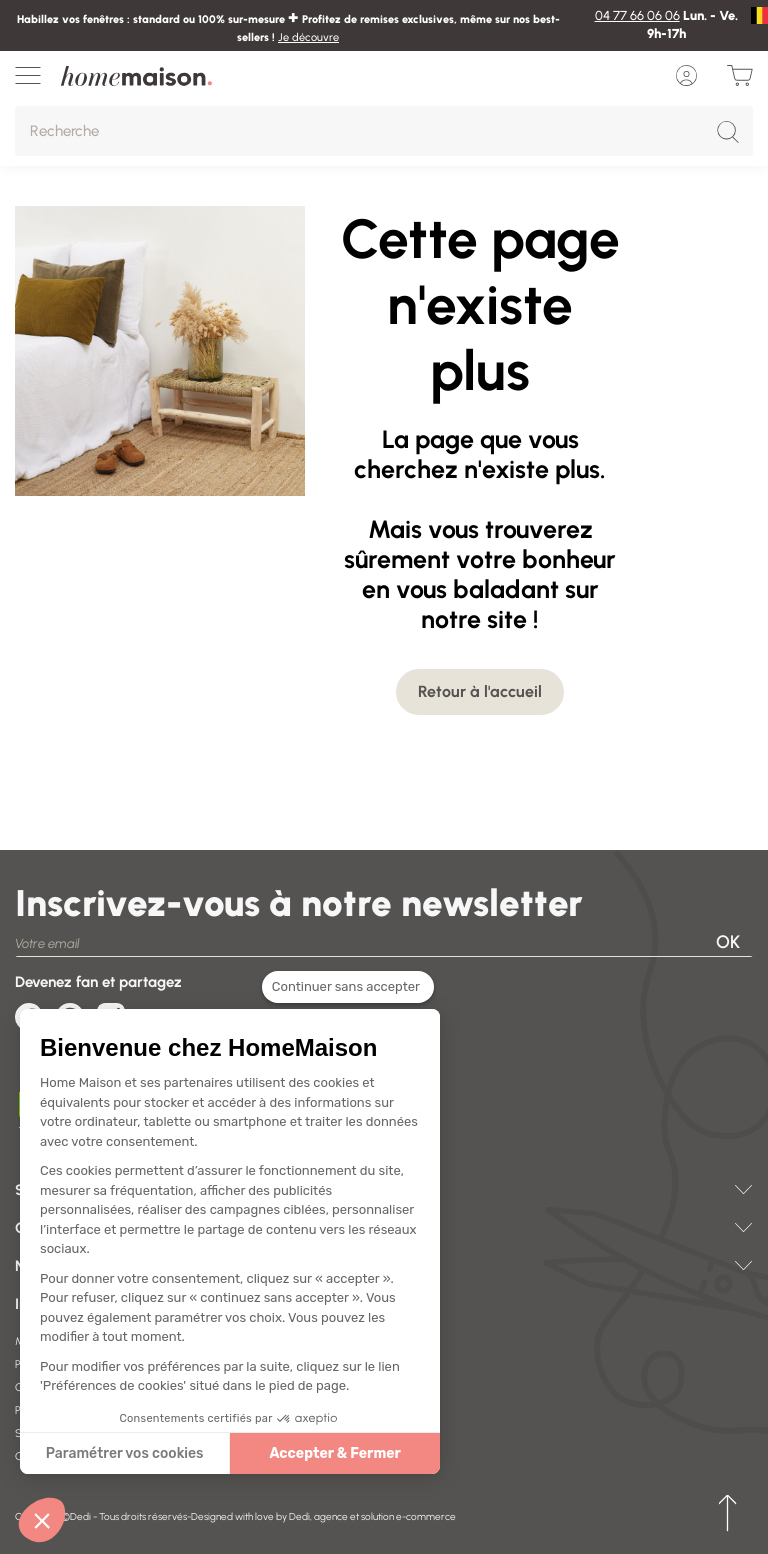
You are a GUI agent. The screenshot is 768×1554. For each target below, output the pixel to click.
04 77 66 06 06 (637, 15)
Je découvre (308, 37)
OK (728, 942)
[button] (42, 1520)
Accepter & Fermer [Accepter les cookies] (311, 1453)
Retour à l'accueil (480, 691)
